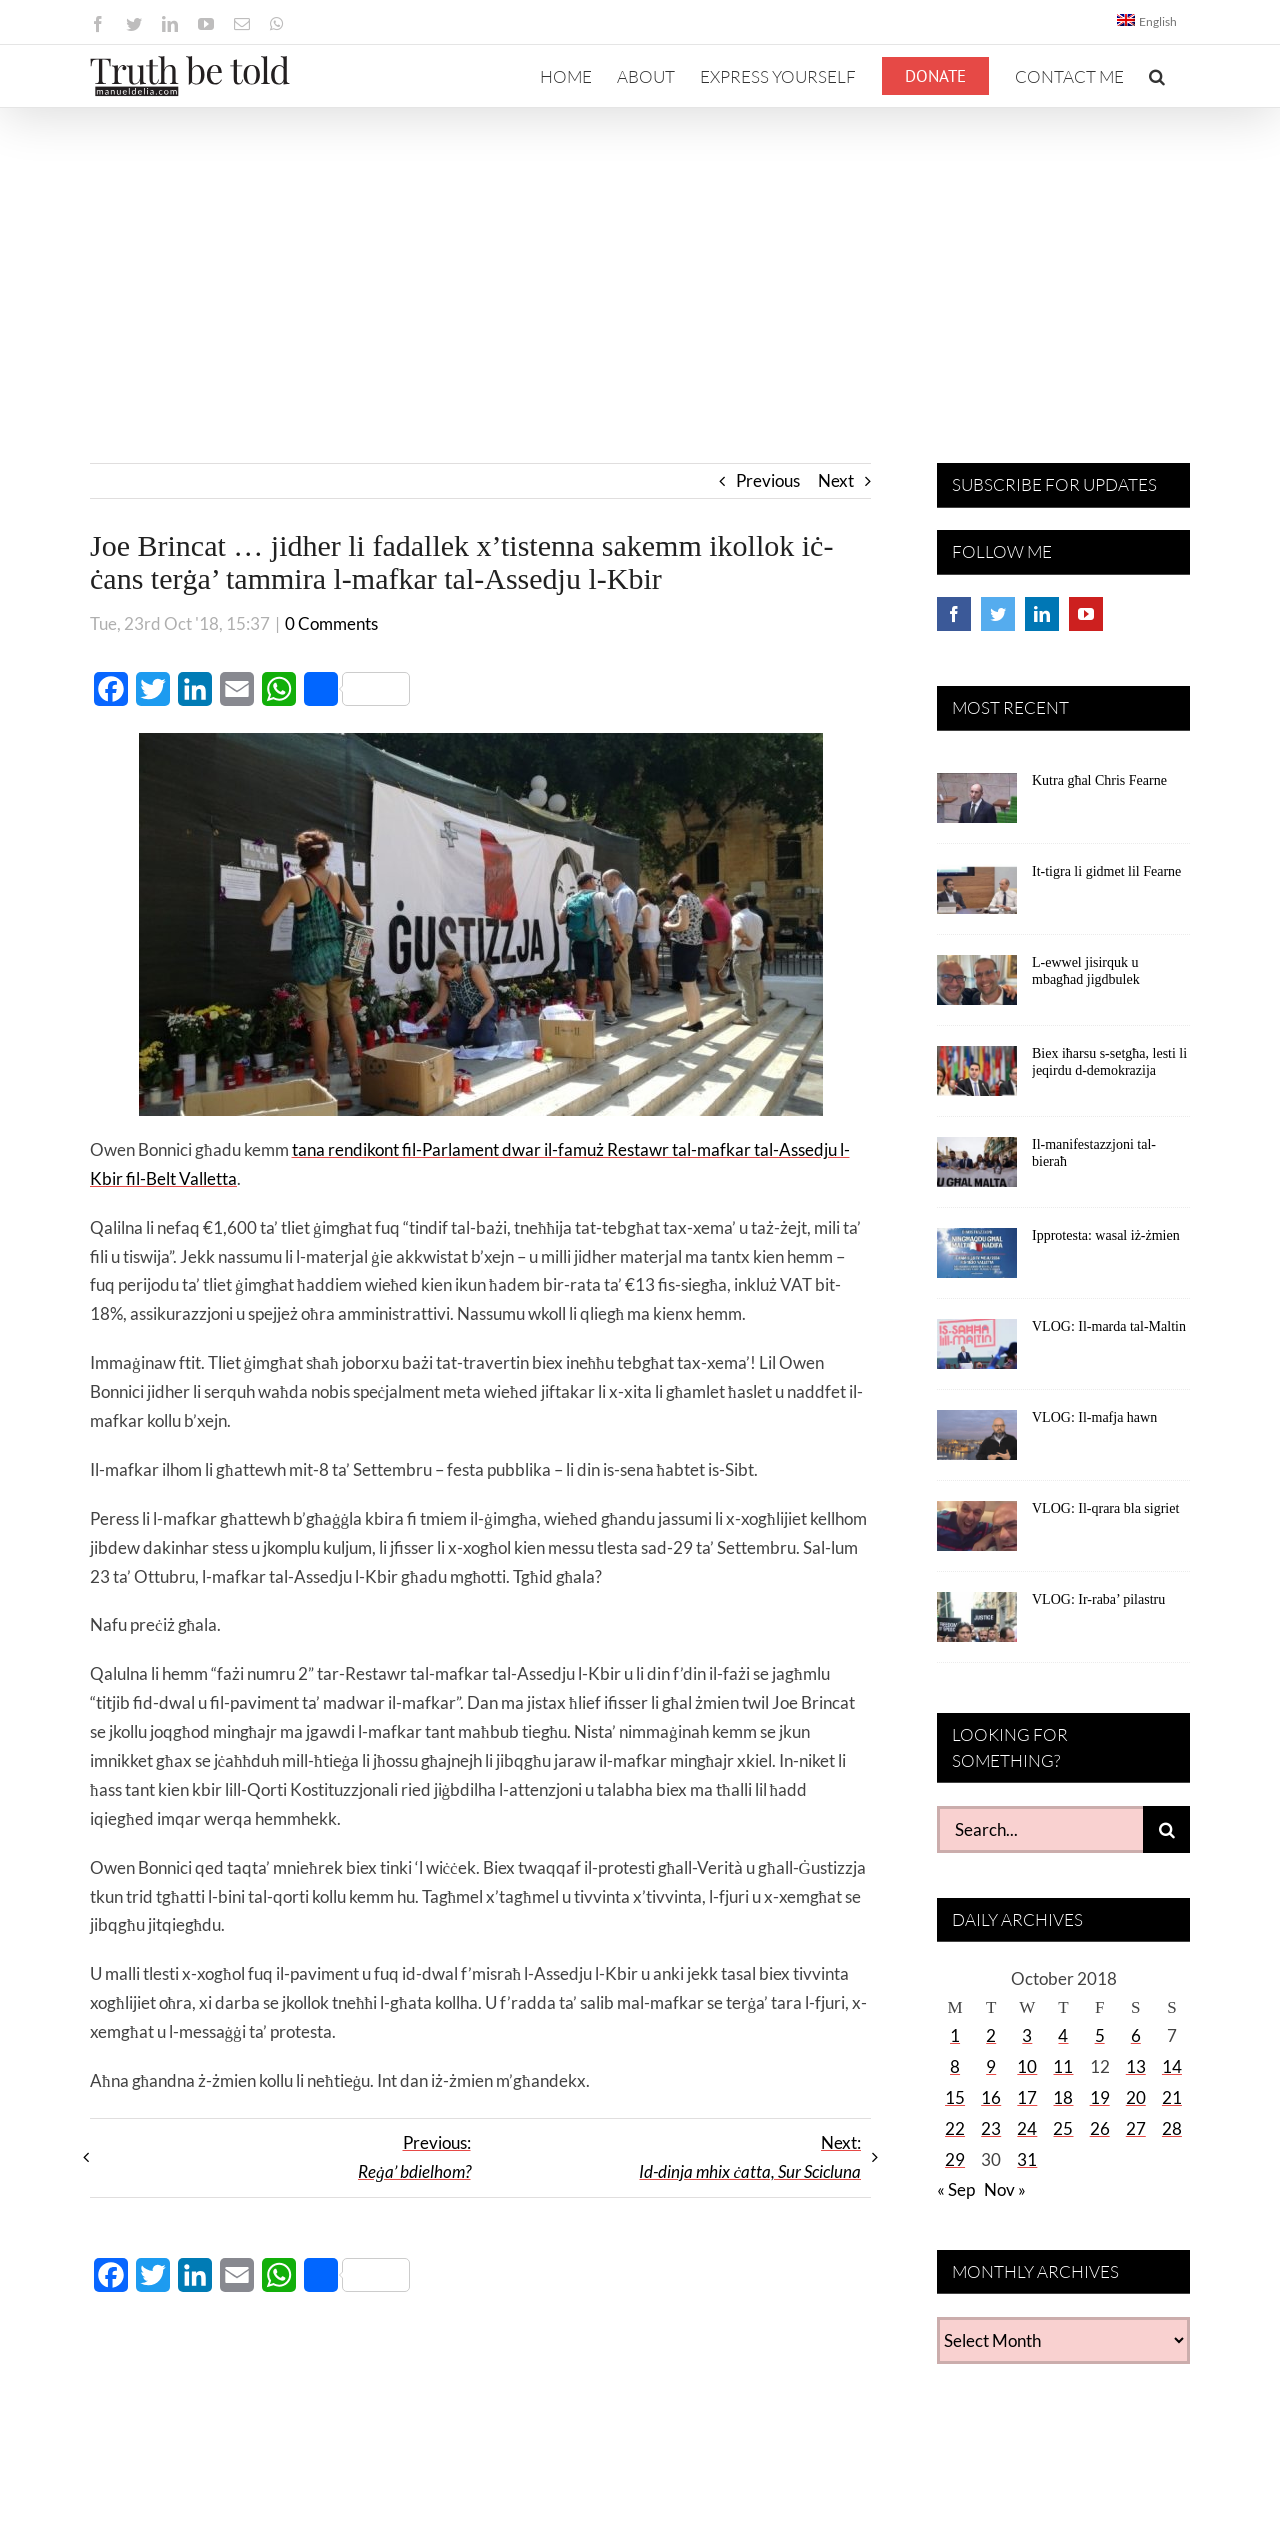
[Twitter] (998, 614)
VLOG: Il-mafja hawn (1094, 1417)
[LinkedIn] (1042, 614)
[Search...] (1040, 1829)
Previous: (414, 2157)
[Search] (1166, 1829)
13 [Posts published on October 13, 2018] (1136, 2066)
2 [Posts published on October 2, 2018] (991, 2035)
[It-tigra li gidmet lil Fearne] (977, 896)
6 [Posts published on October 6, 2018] (1136, 2035)
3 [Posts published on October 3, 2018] (1027, 2035)
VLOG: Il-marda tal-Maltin (1109, 1326)
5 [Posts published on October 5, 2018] (1100, 2035)
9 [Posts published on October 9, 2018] (991, 2066)
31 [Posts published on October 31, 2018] (1027, 2159)
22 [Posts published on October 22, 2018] (955, 2128)
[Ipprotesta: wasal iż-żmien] (977, 1260)
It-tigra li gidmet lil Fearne (1106, 871)
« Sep (956, 2189)
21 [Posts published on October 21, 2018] (1172, 2097)
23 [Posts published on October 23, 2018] (991, 2128)
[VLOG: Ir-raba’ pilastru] (977, 1624)
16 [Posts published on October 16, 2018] (991, 2097)
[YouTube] (1086, 614)
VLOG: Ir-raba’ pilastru (1098, 1599)
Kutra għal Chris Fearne (1099, 780)
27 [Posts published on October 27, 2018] (1136, 2128)
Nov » (1005, 2189)
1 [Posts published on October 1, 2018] (955, 2035)
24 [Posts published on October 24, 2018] (1027, 2128)
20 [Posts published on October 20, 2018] (1136, 2097)
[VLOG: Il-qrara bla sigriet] (977, 1533)
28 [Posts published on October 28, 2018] (1172, 2128)
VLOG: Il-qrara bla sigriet (1105, 1508)
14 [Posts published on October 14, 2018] (1172, 2066)
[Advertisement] (640, 258)
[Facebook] (954, 614)
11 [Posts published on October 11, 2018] (1063, 2066)
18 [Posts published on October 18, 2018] (1063, 2097)
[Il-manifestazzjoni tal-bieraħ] (977, 1169)
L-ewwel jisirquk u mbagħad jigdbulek (1086, 971)
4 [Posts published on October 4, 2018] (1063, 2035)
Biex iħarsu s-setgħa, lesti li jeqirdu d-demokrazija (1109, 1062)
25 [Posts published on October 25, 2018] (1063, 2128)
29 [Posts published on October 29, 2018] (955, 2159)
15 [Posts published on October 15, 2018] (955, 2097)
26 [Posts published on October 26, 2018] (1100, 2128)
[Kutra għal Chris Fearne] (977, 805)
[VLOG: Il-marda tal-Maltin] (977, 1351)
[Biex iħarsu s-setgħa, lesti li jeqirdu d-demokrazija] (977, 1078)
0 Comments (331, 623)
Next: (750, 2157)
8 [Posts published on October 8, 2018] (955, 2066)
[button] (1157, 76)
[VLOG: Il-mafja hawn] (977, 1442)
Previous (768, 480)
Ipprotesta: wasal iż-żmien (1106, 1235)
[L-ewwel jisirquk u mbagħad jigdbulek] (977, 987)
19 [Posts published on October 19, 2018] (1100, 2097)
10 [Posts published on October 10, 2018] (1027, 2066)
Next (836, 480)
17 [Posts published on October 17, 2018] (1027, 2097)
